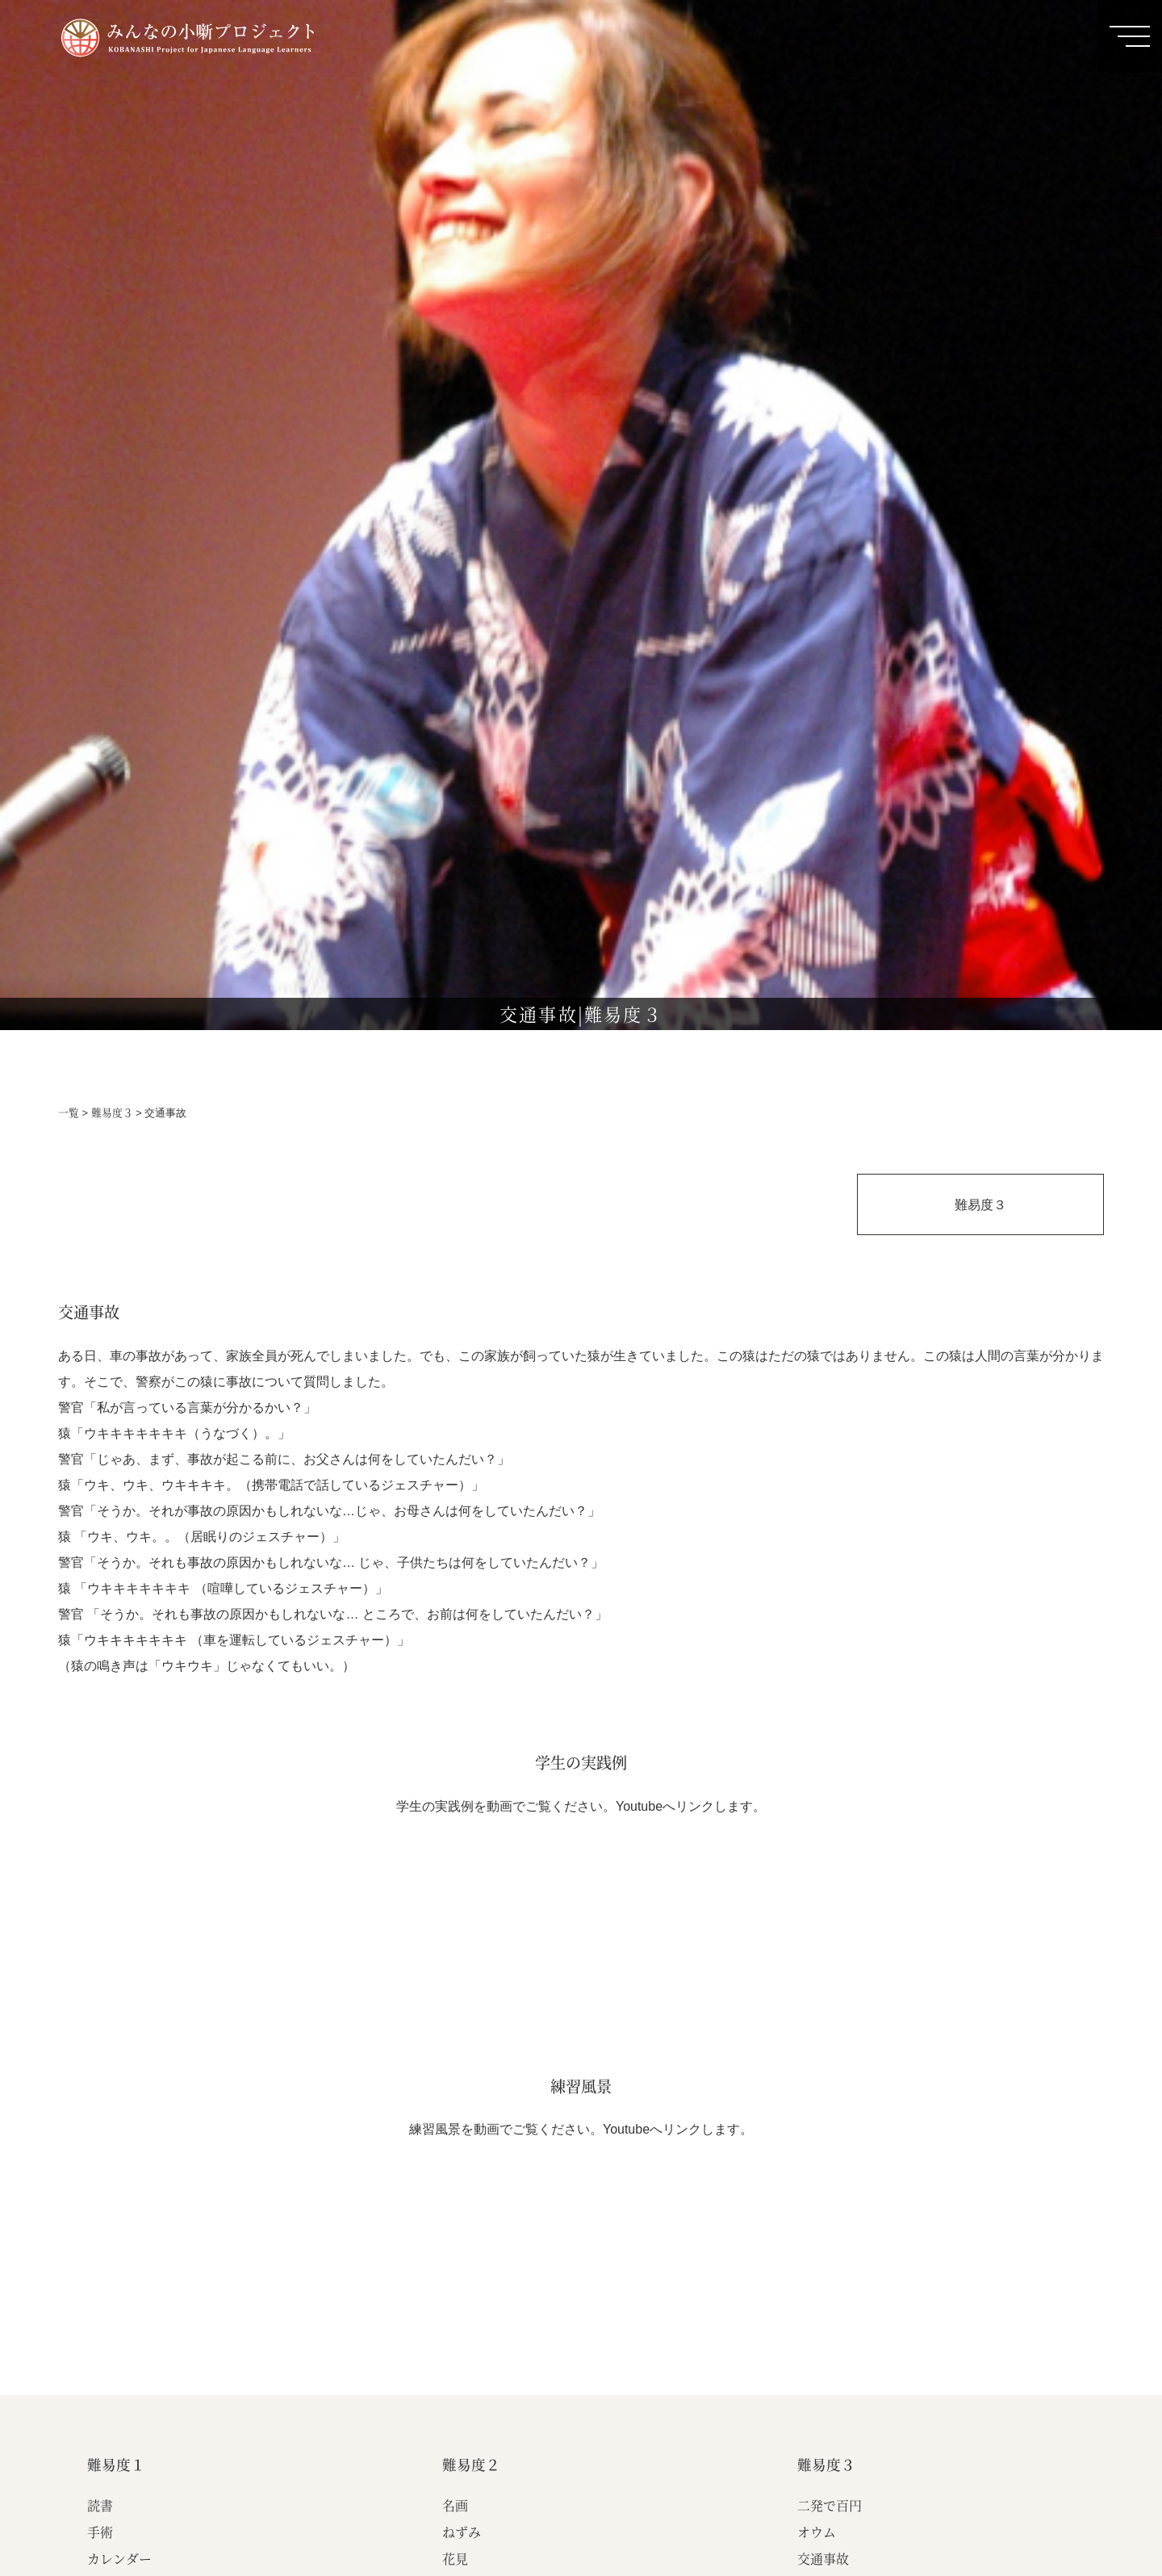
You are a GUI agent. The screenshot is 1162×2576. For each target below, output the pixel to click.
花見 (455, 2558)
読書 (100, 2505)
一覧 (68, 1112)
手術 (100, 2532)
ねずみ (461, 2532)
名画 (455, 2505)
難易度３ (112, 1112)
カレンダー (119, 2558)
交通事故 (823, 2558)
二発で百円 (829, 2505)
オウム (816, 2532)
